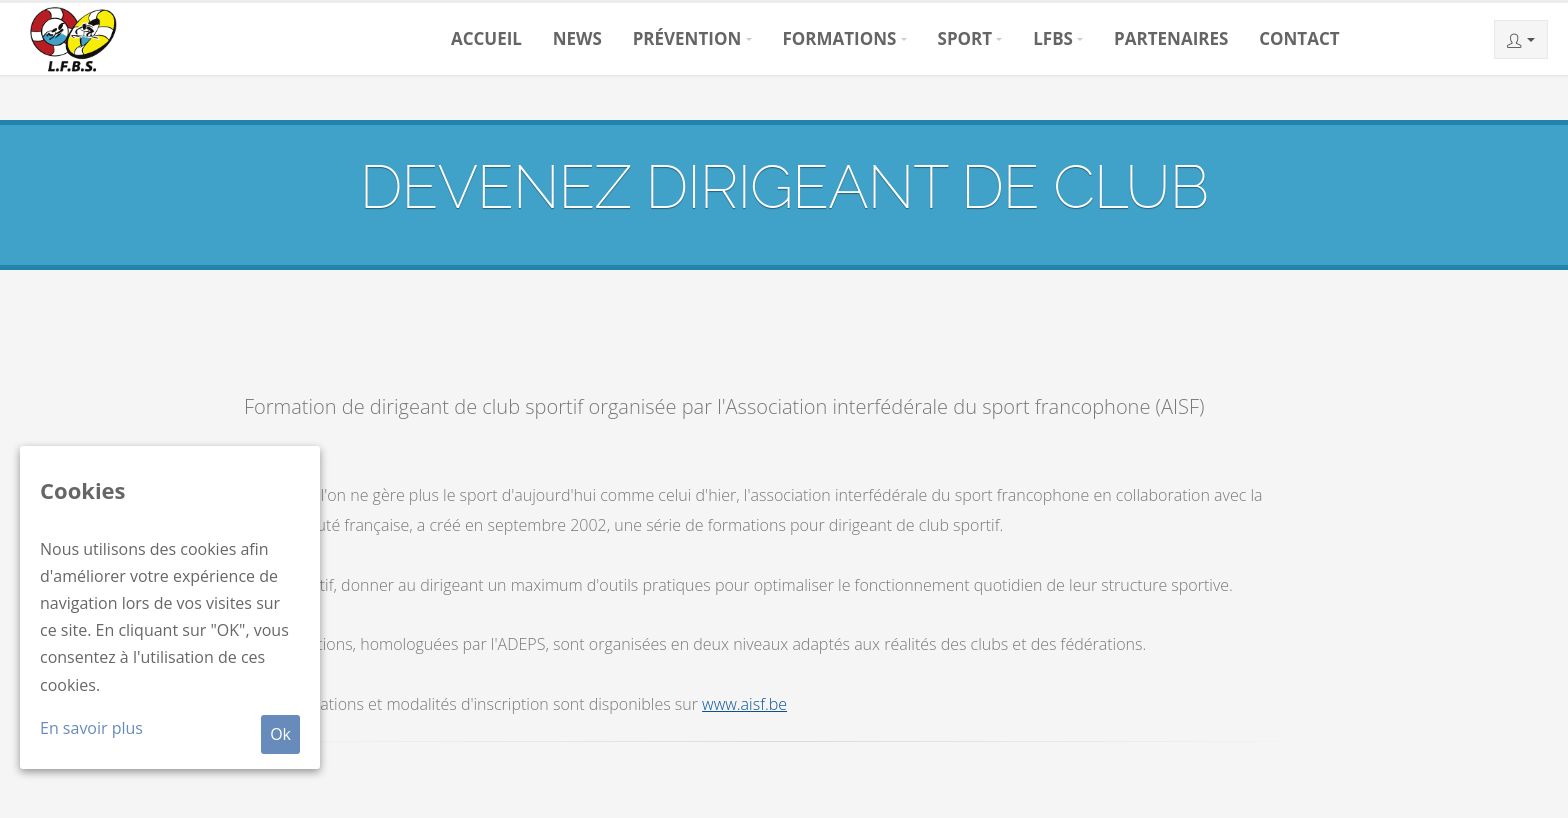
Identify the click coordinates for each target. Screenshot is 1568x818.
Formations (839, 38)
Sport (965, 38)
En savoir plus (91, 728)
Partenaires (1171, 38)
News (577, 38)
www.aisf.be (744, 704)
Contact (1299, 38)
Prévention (687, 38)
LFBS (1053, 38)
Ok (280, 734)
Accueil (486, 38)
